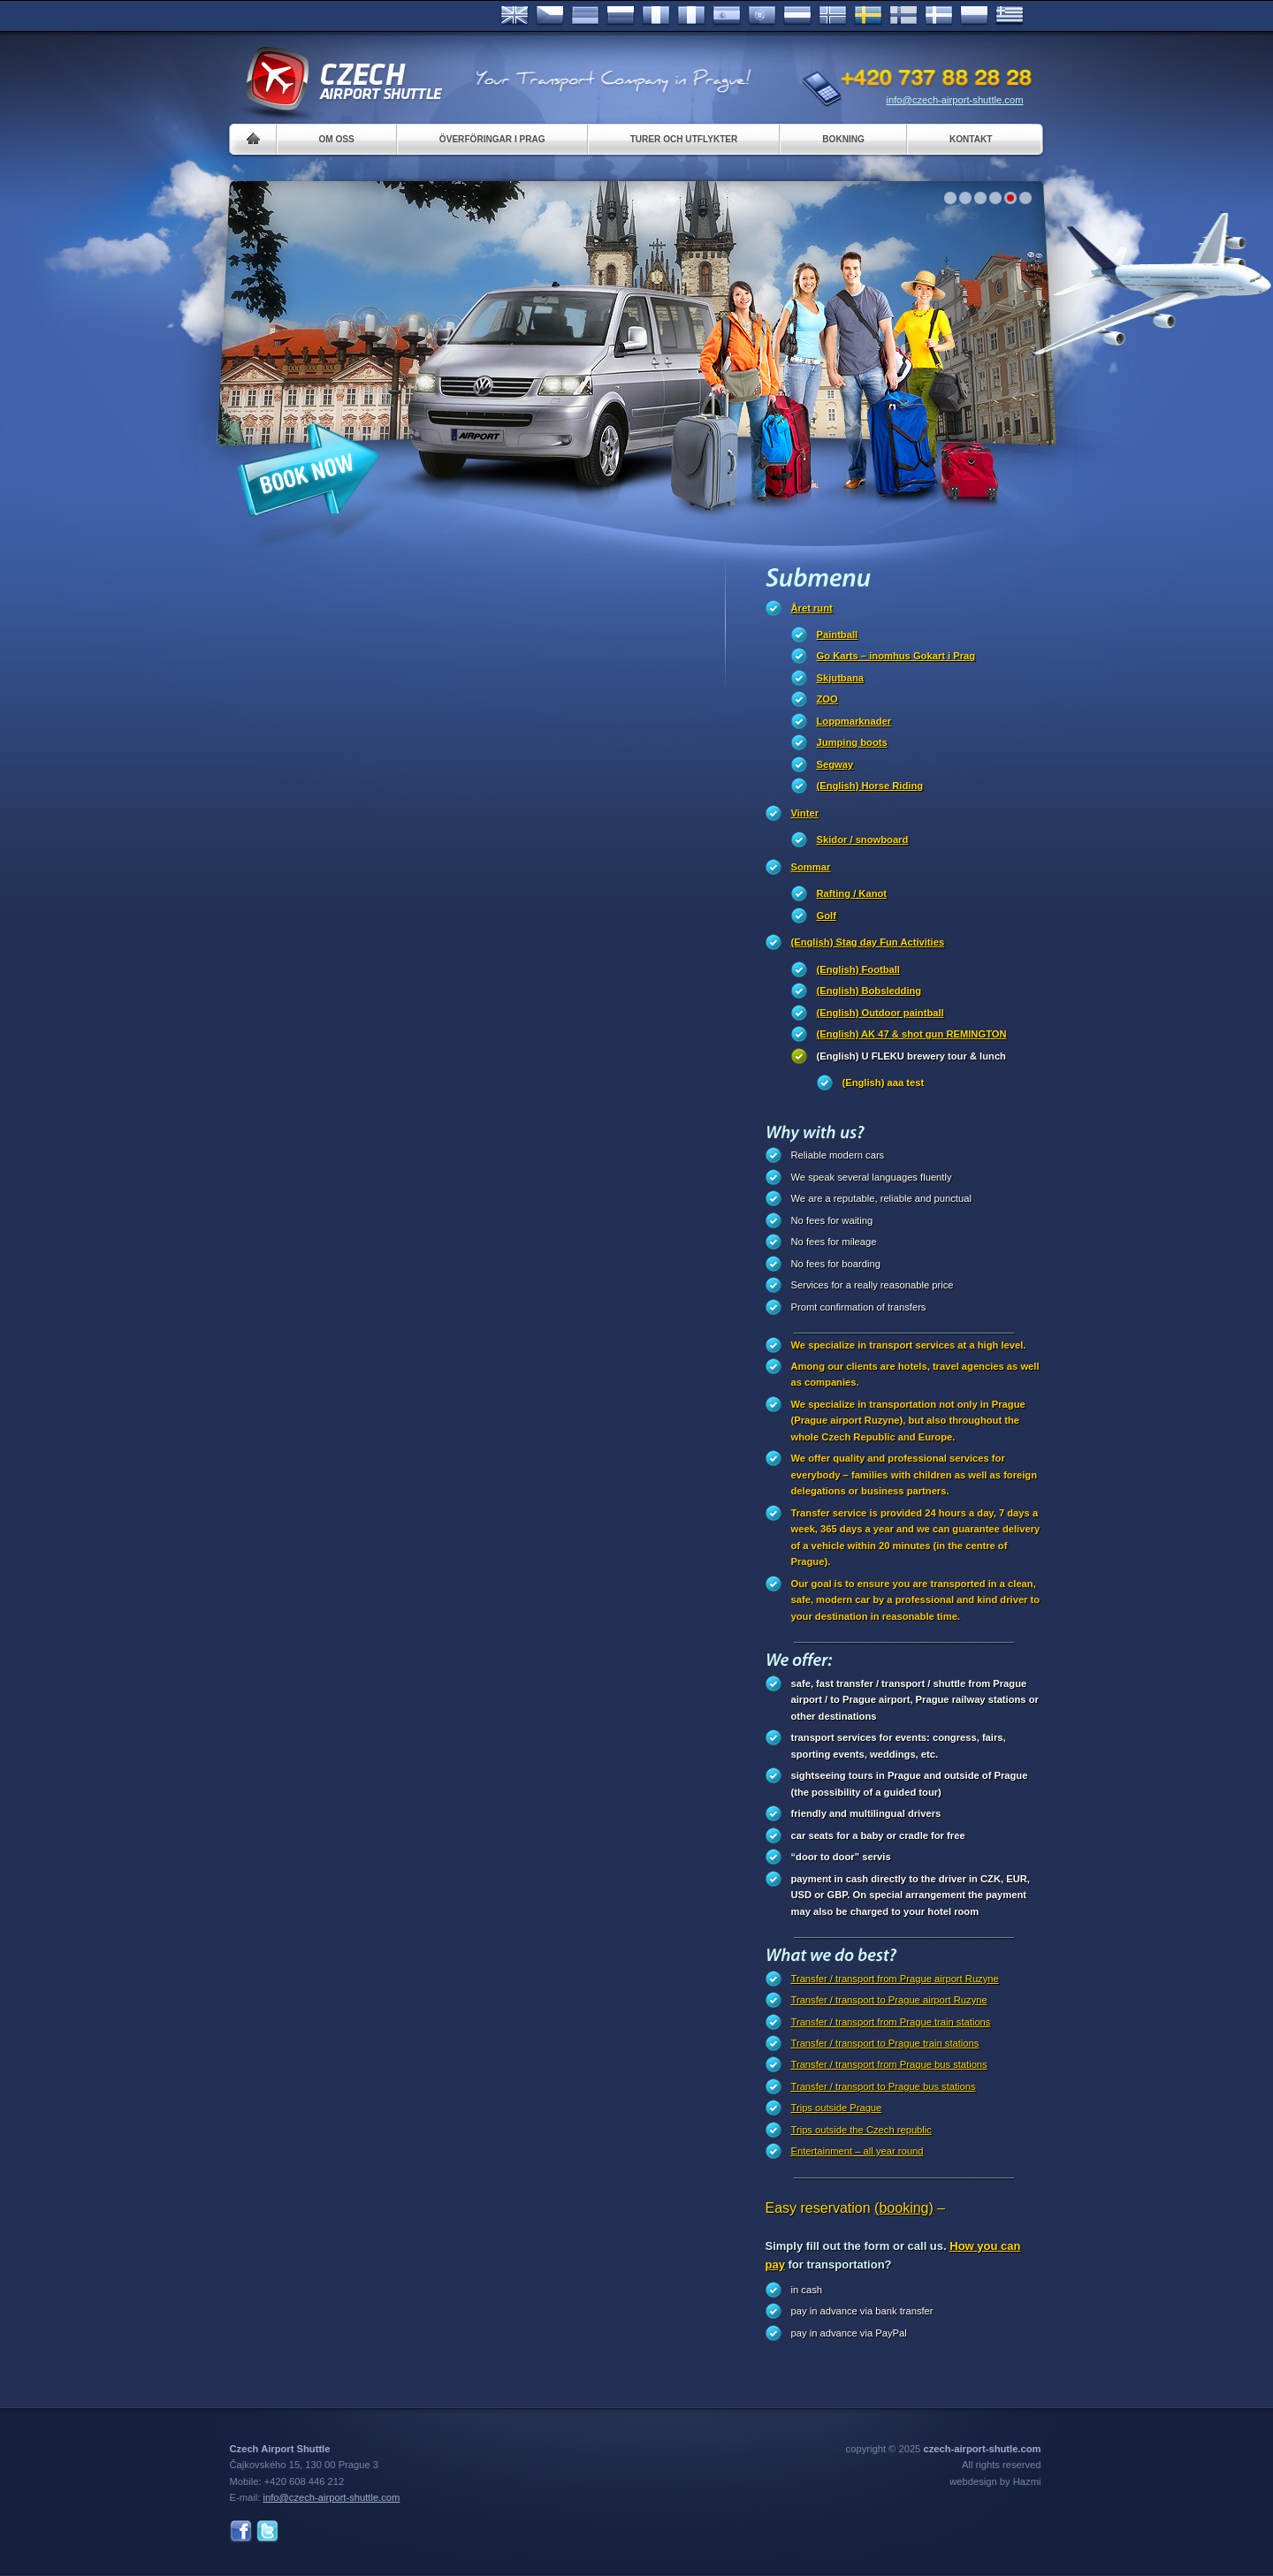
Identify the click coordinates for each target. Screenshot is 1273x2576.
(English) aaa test (883, 1082)
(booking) (904, 2207)
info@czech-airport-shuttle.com (955, 100)
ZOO (827, 699)
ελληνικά (1009, 15)
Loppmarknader (854, 721)
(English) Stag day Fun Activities (868, 942)
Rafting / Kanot (852, 893)
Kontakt (971, 139)
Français (656, 15)
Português (762, 15)
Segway (835, 764)
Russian (620, 15)
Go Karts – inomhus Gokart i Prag (896, 655)
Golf (826, 915)
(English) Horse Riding (870, 785)
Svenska (868, 15)
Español (727, 15)
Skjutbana (840, 677)
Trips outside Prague (836, 2107)
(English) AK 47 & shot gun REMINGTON (912, 1034)
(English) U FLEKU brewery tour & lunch (911, 1056)
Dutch (797, 15)
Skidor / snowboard (863, 839)
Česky (550, 15)
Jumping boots (852, 742)
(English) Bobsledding (869, 990)
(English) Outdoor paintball (880, 1012)
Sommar (811, 867)
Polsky (974, 15)
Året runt (812, 608)
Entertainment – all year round (857, 2151)
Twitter (267, 2531)
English (514, 15)
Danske (939, 15)
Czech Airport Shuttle (343, 79)
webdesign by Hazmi (995, 2481)
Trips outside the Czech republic (861, 2129)
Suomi (903, 15)
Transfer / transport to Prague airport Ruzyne (889, 2000)
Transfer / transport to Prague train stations (885, 2043)
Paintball (837, 634)
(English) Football (858, 969)
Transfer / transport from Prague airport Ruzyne (895, 1978)
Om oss (336, 139)
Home (253, 139)
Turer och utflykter (684, 139)
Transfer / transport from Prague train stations (891, 2022)
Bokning (843, 139)
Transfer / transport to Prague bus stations (883, 2086)
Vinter (805, 813)
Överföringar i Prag (492, 139)
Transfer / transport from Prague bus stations (889, 2064)
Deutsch (585, 15)
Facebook (241, 2531)
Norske (833, 15)
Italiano (691, 15)
